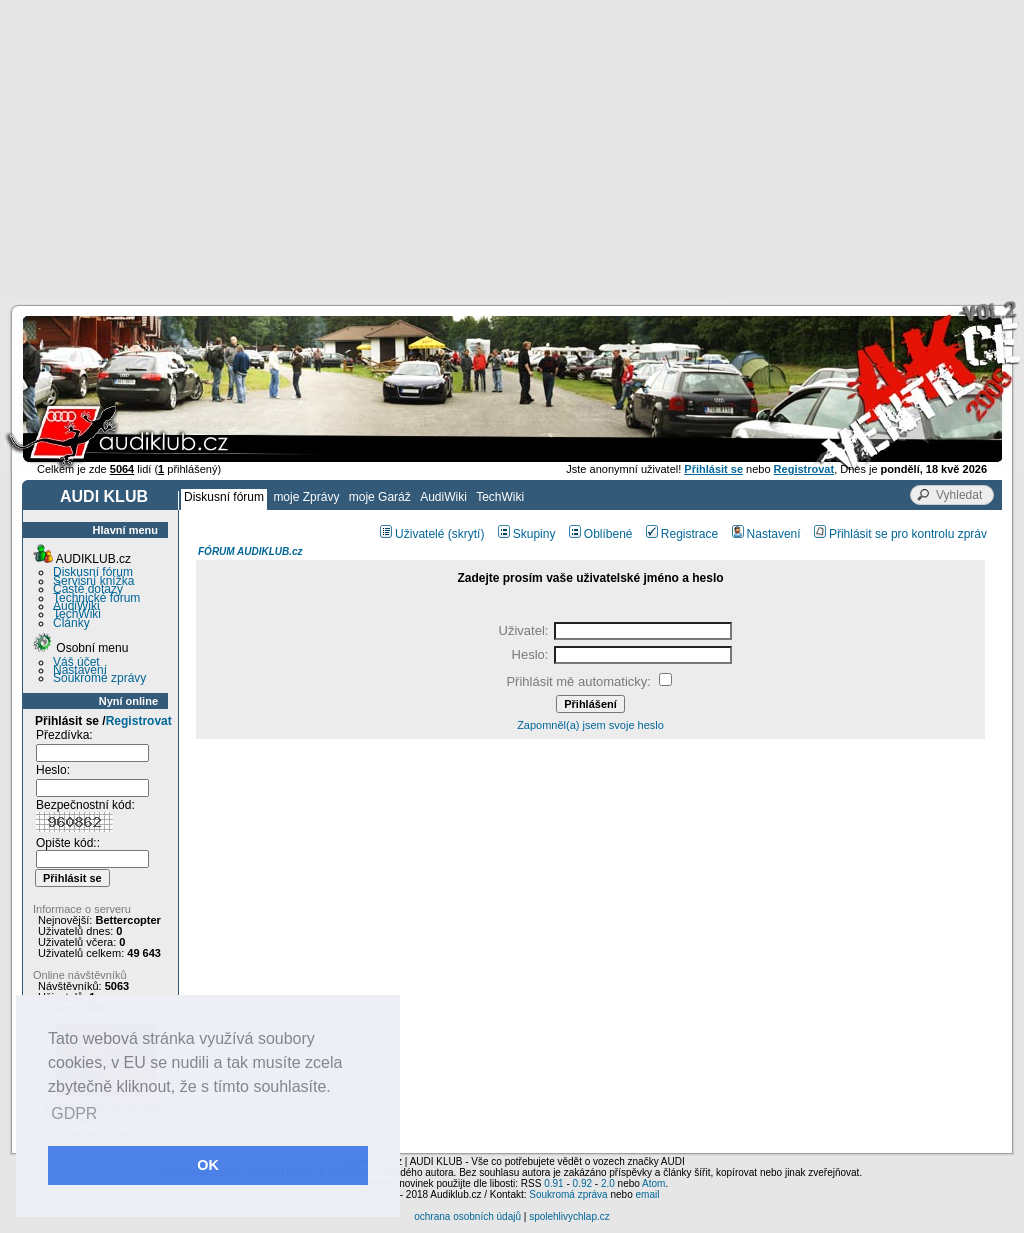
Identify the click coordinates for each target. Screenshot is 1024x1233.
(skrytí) (466, 534)
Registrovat (139, 721)
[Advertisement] (512, 150)
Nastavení (80, 670)
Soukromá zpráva (568, 1194)
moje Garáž (380, 497)
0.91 (553, 1183)
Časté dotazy (88, 589)
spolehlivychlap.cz (569, 1216)
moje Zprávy (306, 497)
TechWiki (500, 497)
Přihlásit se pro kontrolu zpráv (900, 534)
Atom (653, 1183)
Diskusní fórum (224, 497)
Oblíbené (601, 534)
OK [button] (208, 1165)
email (647, 1194)
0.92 (582, 1183)
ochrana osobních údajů (467, 1216)
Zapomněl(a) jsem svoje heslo (590, 725)
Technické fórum (96, 598)
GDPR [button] (74, 1113)
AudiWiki (443, 497)
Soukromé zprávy (99, 678)
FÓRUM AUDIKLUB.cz (250, 551)
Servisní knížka (93, 581)
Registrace (682, 534)
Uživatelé (412, 534)
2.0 (608, 1183)
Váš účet (76, 662)
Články (71, 623)
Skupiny (527, 534)
